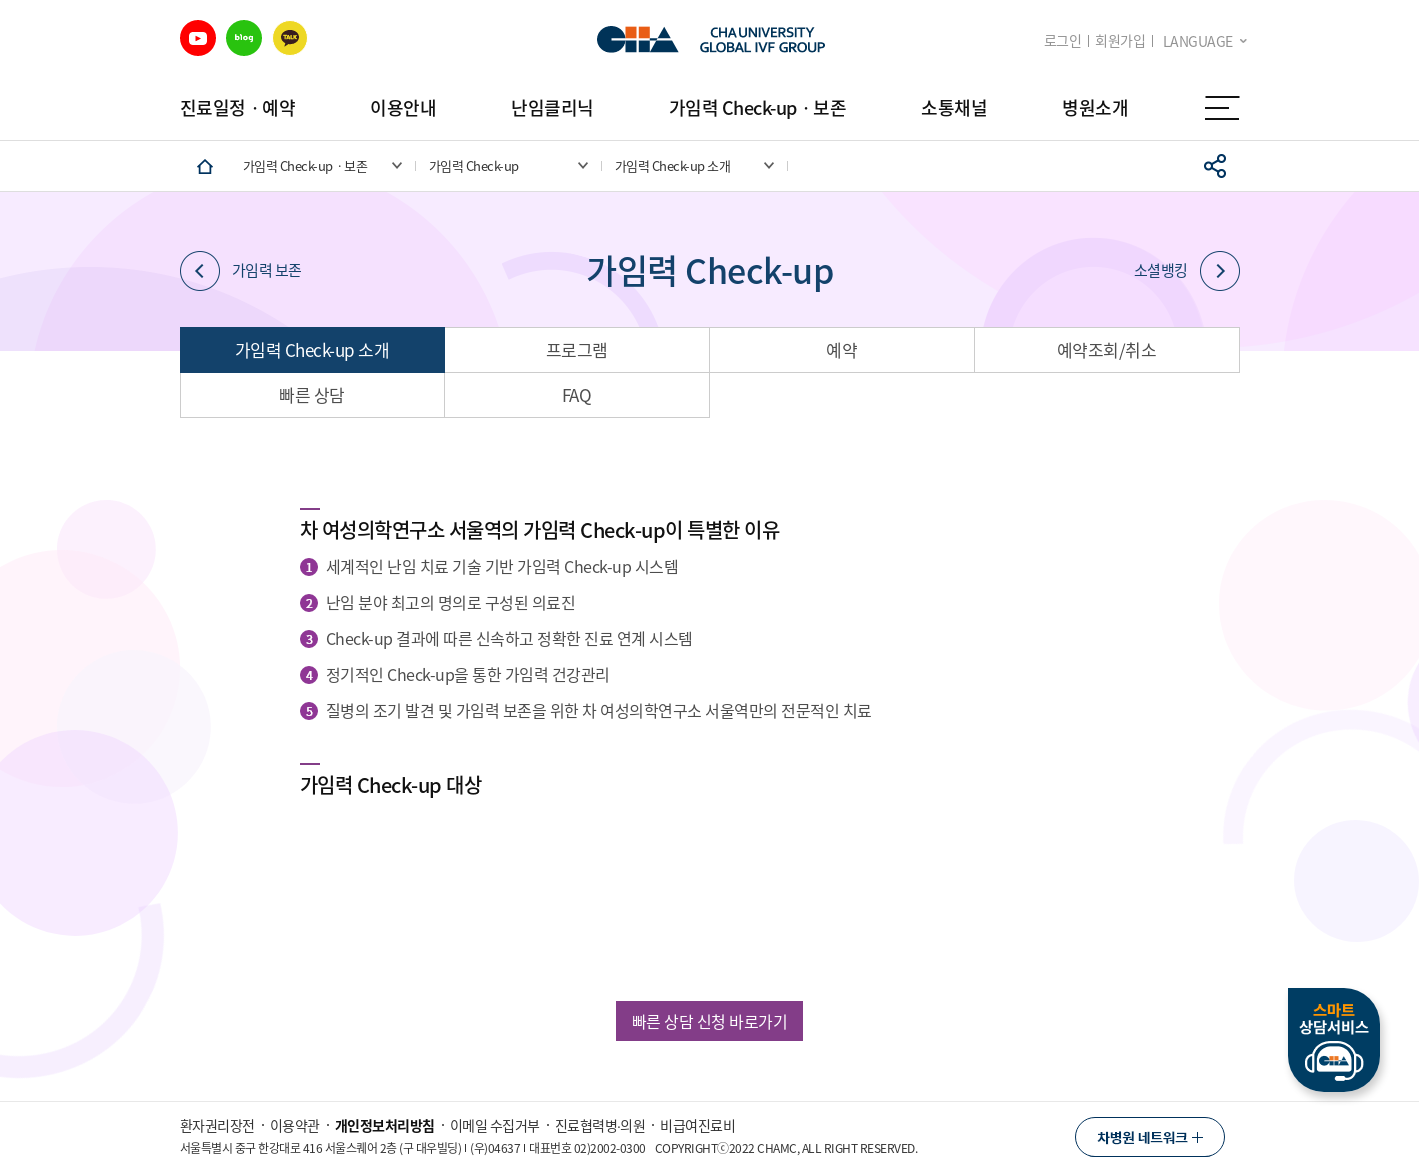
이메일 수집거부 (495, 1125)
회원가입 (1120, 40)
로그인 (1063, 40)
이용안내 (403, 107)
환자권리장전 (217, 1125)
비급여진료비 (697, 1125)
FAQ (577, 394)
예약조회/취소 (1107, 349)
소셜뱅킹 (1187, 271)
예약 (841, 349)
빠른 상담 (312, 394)
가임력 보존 (241, 271)
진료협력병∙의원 (600, 1125)
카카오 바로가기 (290, 38)
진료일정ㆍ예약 (238, 107)
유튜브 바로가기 (198, 38)
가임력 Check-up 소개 (312, 349)
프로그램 (577, 349)
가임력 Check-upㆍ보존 (758, 107)
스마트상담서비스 (1334, 1040)
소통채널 (954, 107)
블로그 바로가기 (244, 38)
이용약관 (295, 1125)
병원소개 (1095, 107)
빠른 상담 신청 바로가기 (710, 1021)
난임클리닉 (552, 107)
